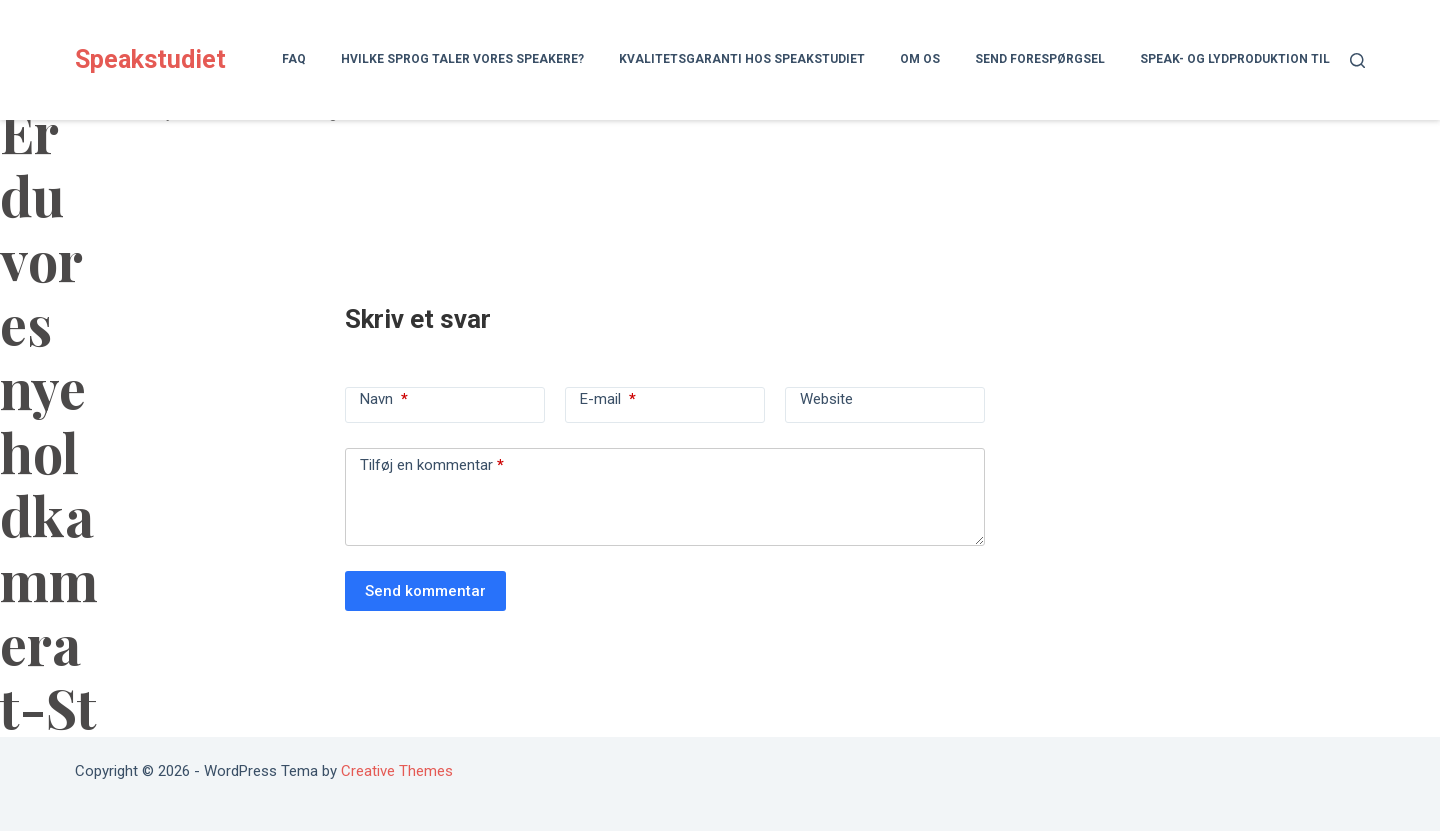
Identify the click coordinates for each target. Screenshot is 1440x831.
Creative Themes (397, 771)
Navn (384, 399)
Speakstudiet (150, 59)
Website (826, 399)
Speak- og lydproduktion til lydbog (1260, 59)
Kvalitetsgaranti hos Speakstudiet (742, 59)
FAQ (294, 59)
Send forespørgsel (1040, 59)
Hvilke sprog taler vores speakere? (462, 59)
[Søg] (1357, 60)
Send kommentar (425, 591)
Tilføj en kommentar (432, 465)
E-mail (608, 399)
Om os (920, 59)
